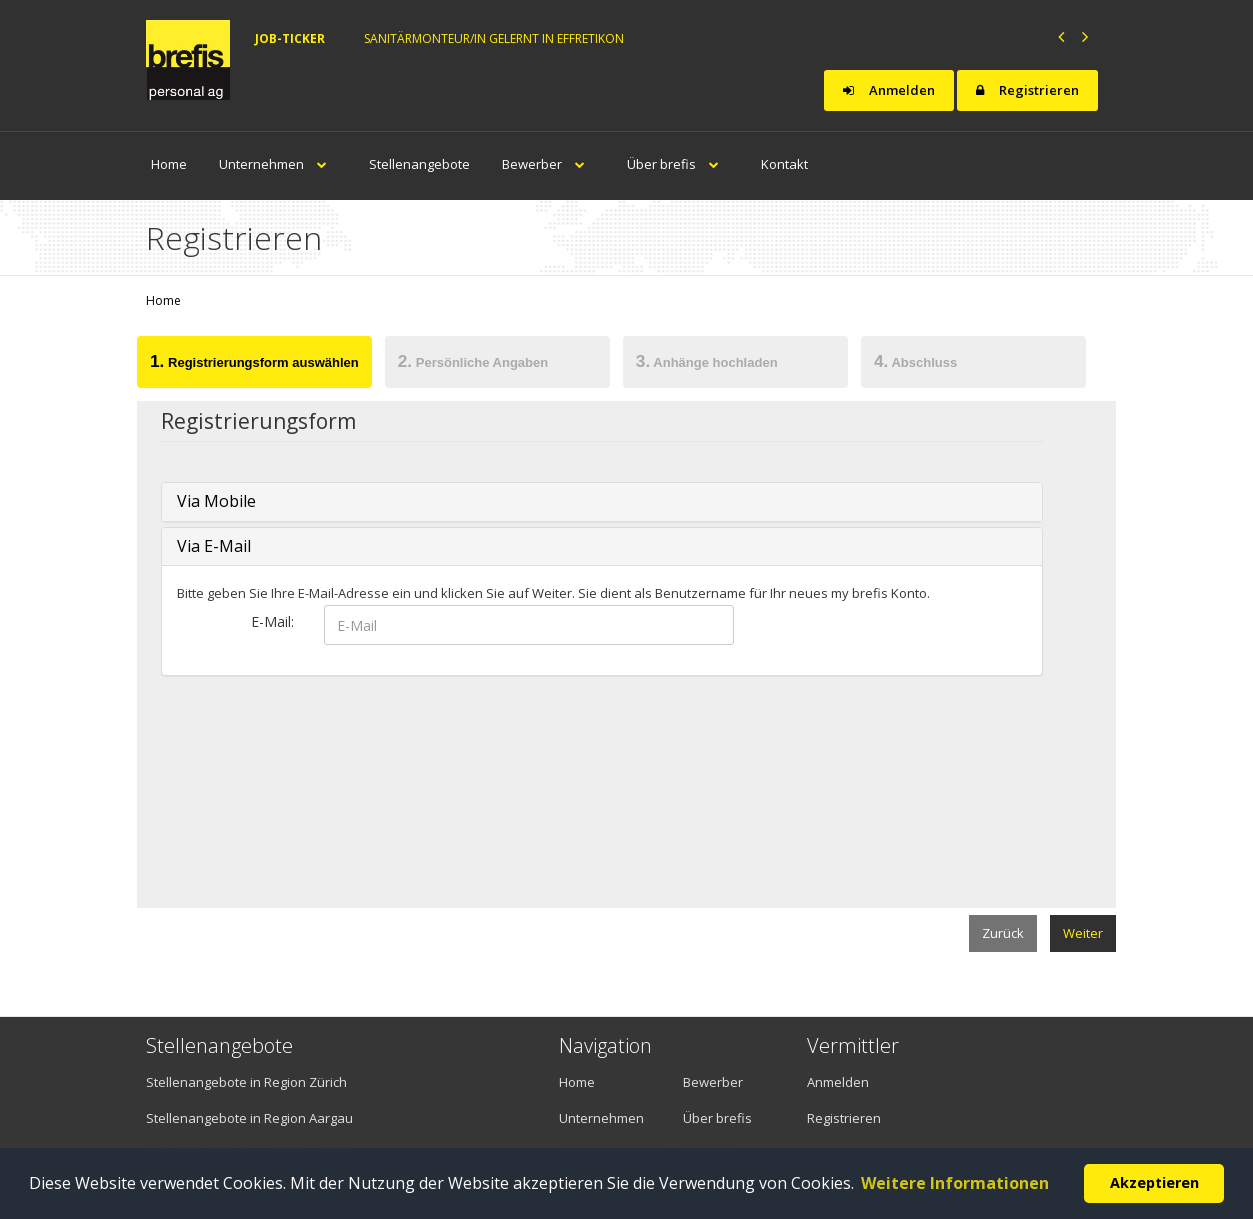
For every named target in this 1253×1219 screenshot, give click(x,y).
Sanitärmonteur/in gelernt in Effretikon (494, 38)
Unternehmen (278, 164)
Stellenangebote (419, 164)
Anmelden (889, 90)
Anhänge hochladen (707, 361)
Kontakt (784, 164)
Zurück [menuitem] (1003, 933)
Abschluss (915, 361)
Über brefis (678, 164)
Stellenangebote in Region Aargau (249, 1118)
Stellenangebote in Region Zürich (246, 1082)
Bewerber (548, 164)
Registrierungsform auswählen (254, 361)
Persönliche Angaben (473, 361)
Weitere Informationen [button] (955, 1183)
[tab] (255, 365)
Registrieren (1027, 90)
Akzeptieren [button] (1154, 1182)
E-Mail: (272, 621)
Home (169, 164)
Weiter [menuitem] (1083, 933)
